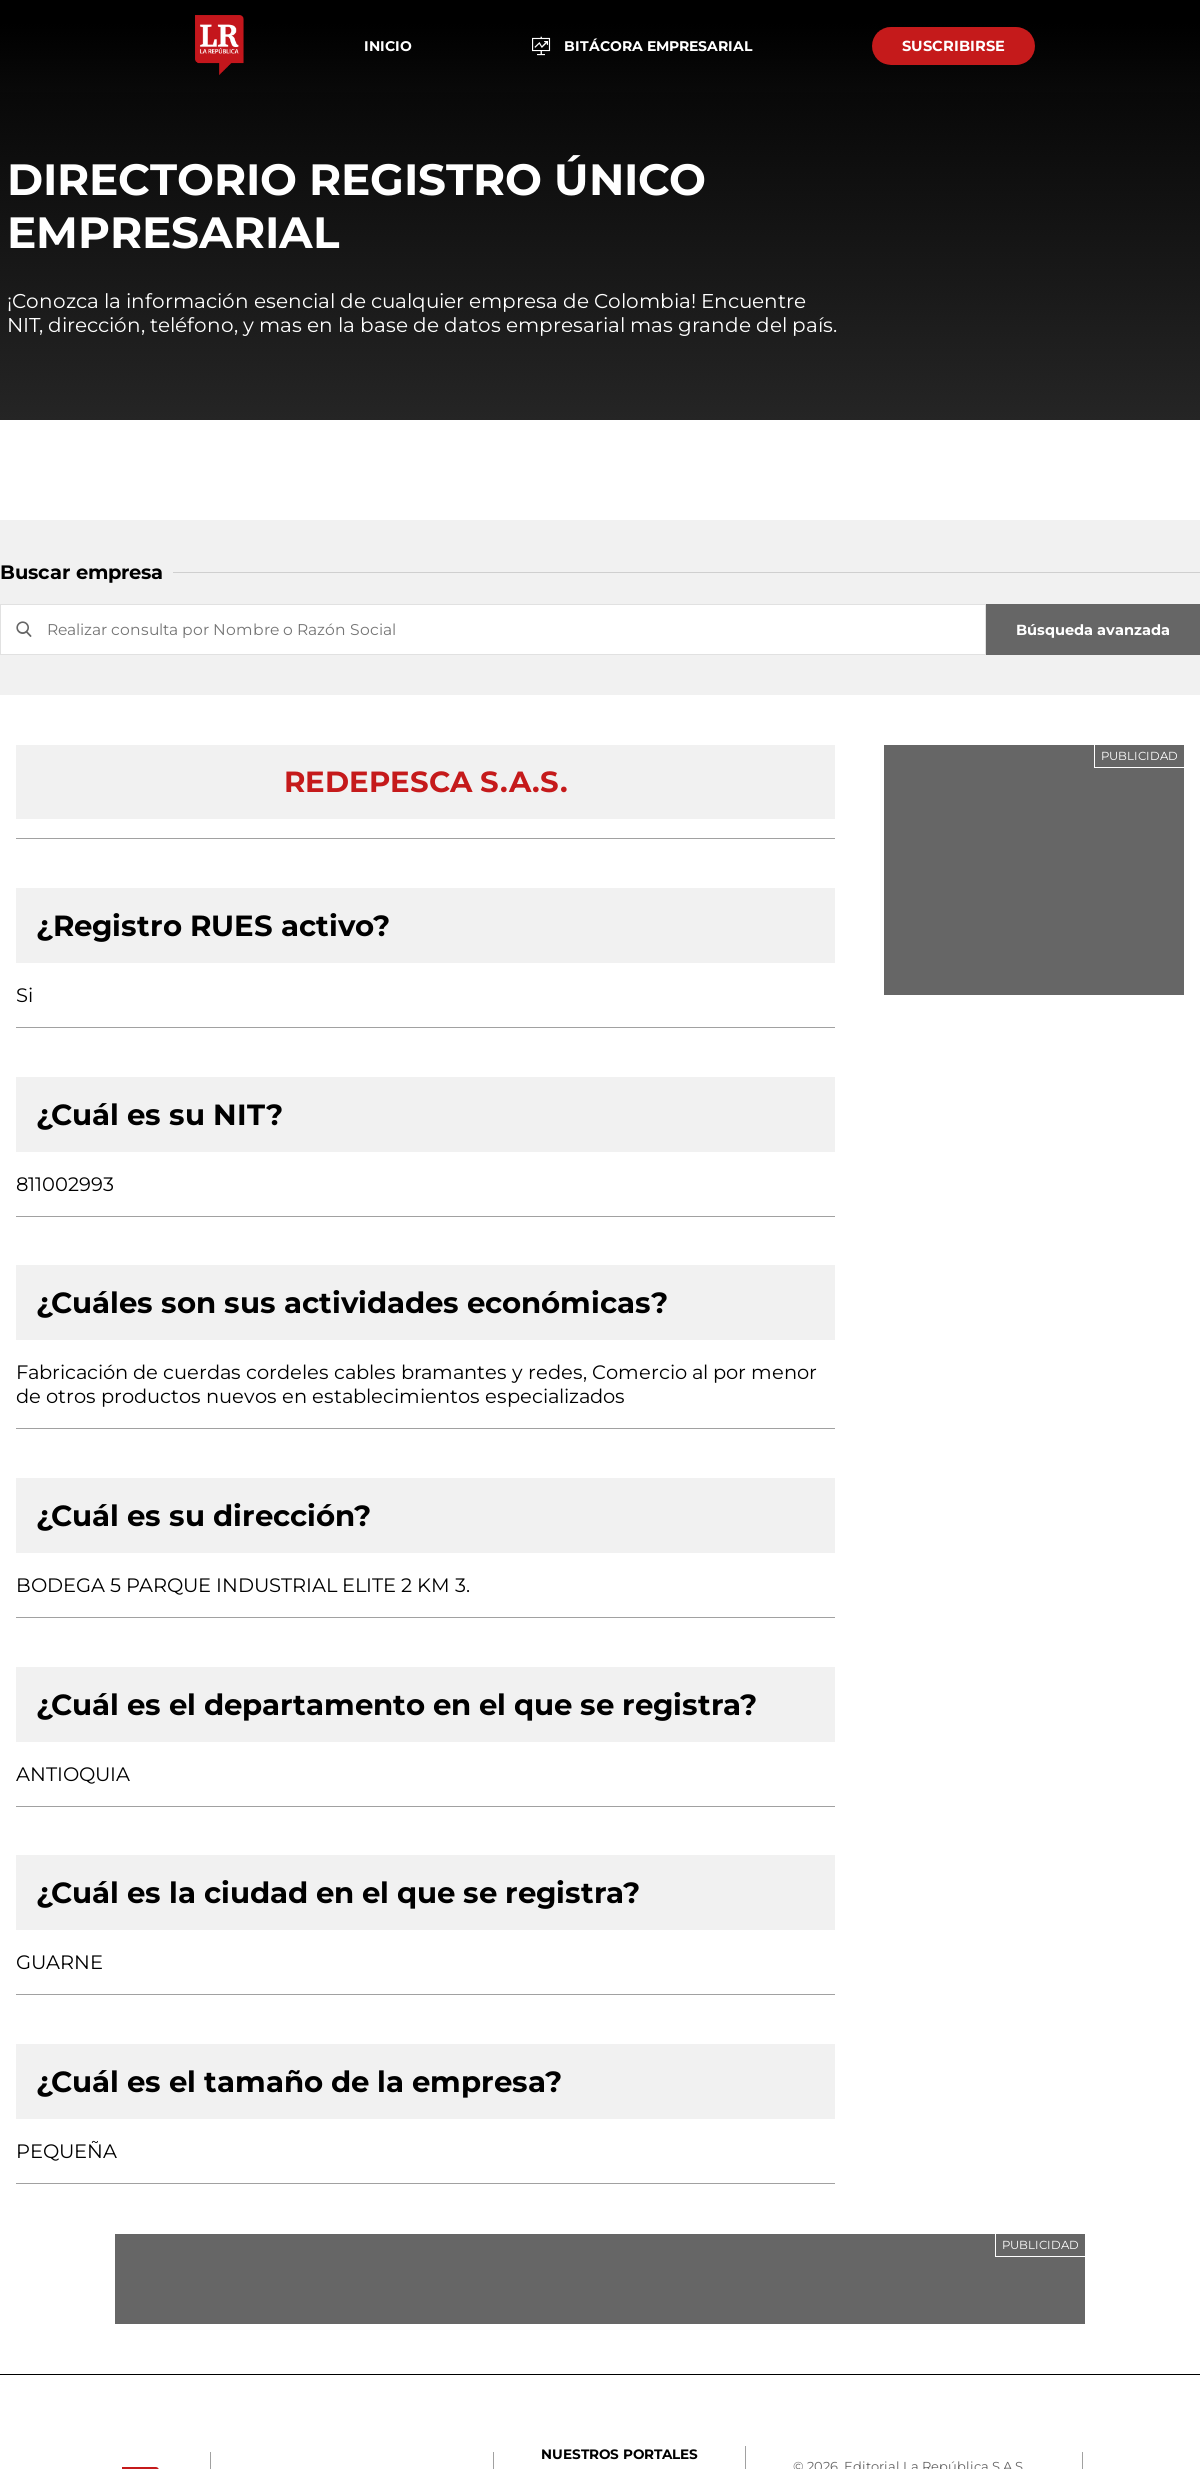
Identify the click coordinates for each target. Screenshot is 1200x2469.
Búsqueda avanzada (1093, 630)
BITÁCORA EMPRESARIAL (642, 46)
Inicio (388, 46)
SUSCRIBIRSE (953, 46)
